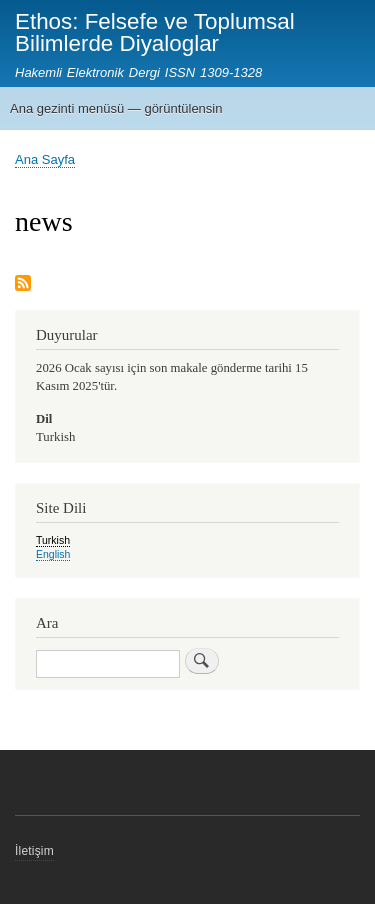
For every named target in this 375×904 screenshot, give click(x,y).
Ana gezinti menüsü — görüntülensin (116, 108)
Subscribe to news (23, 284)
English (53, 554)
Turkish (53, 540)
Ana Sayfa (45, 159)
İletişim (34, 851)
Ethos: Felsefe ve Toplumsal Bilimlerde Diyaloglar (155, 32)
